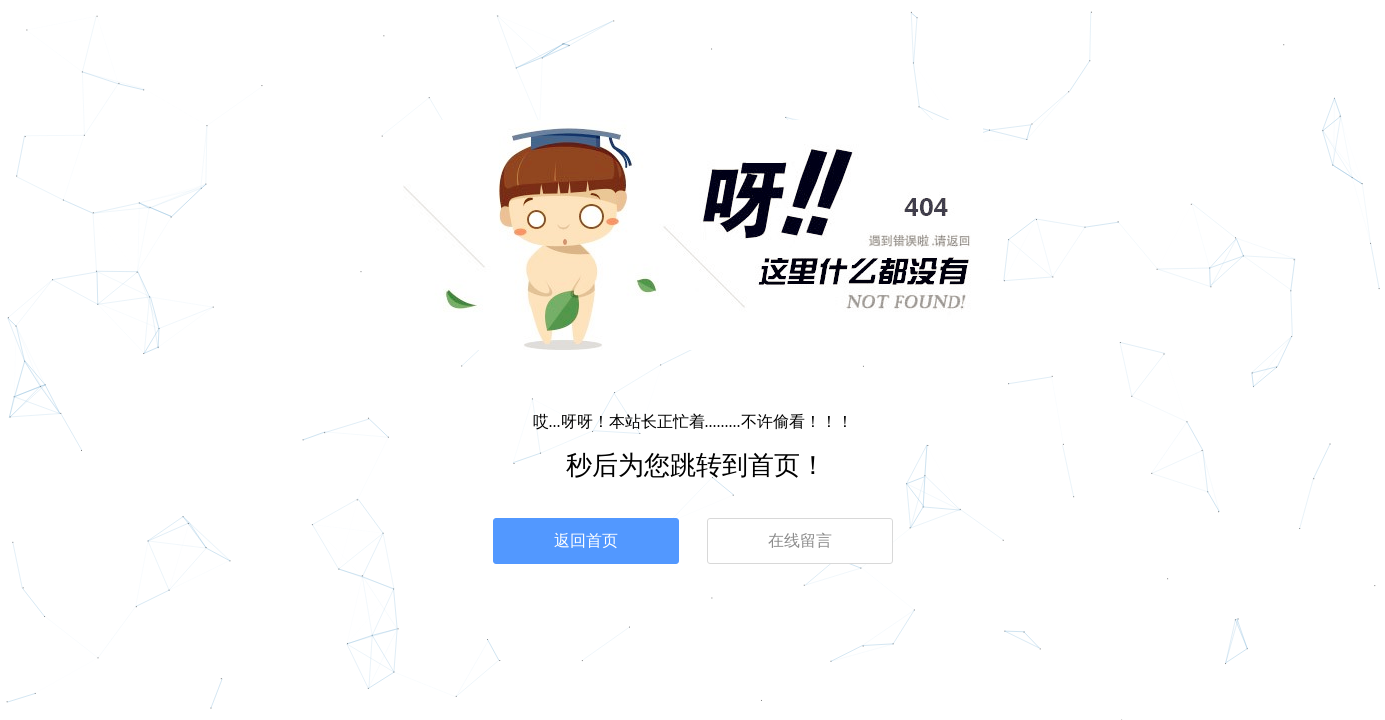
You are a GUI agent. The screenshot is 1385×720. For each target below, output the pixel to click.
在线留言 (800, 540)
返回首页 (586, 540)
